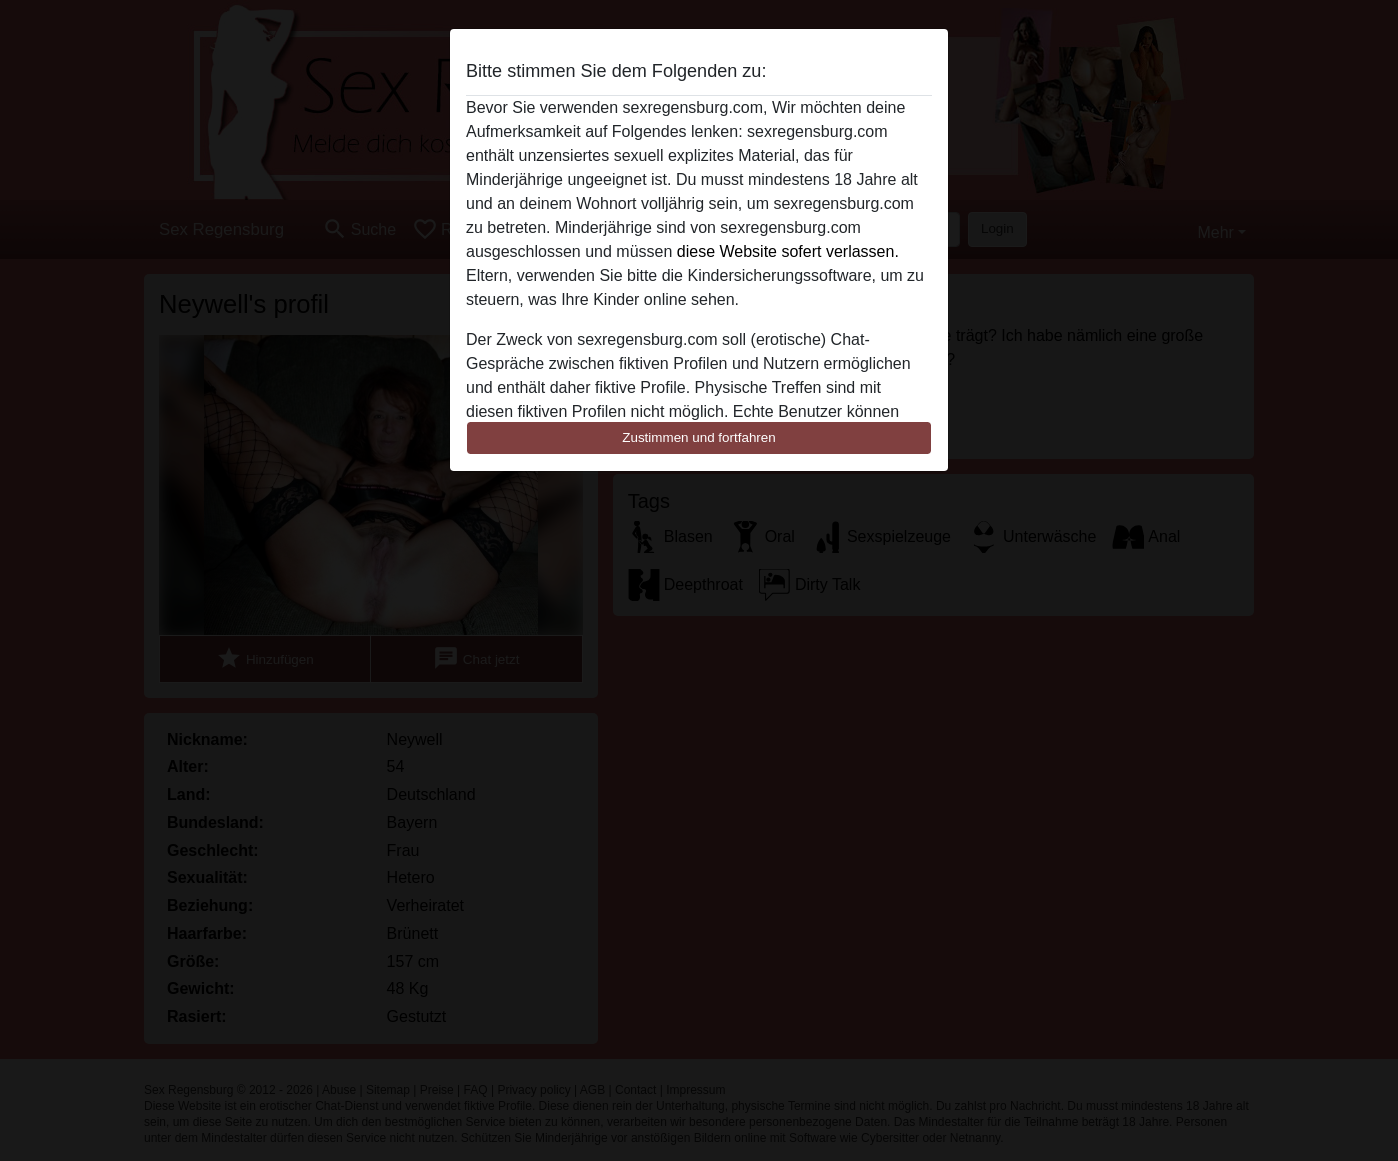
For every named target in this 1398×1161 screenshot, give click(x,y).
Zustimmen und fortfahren (699, 437)
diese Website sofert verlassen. (788, 251)
